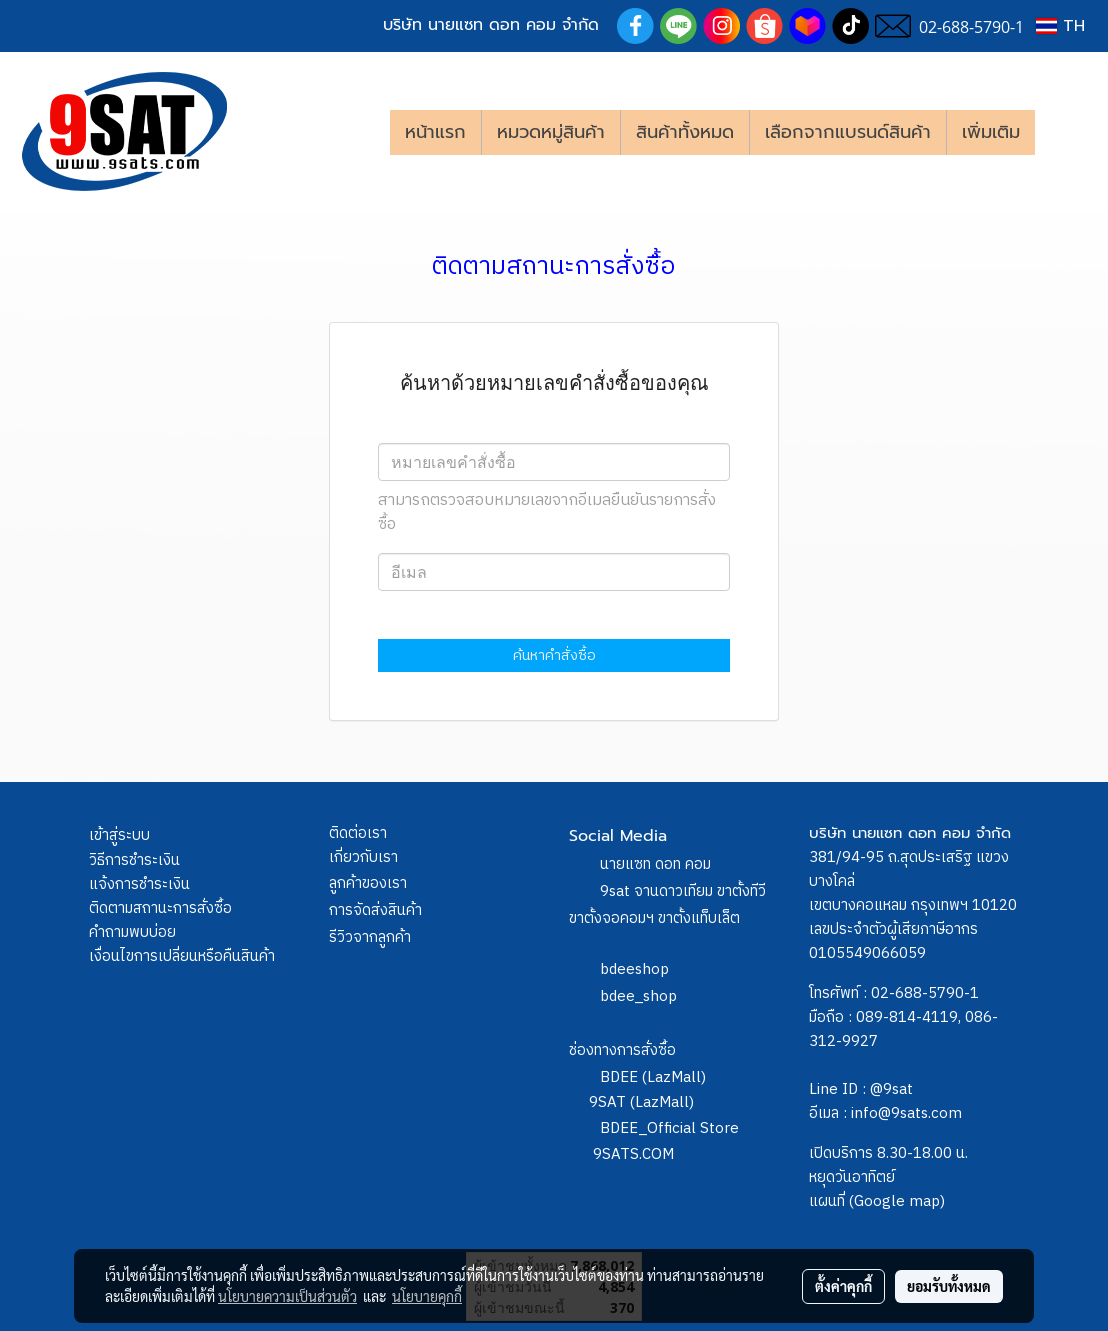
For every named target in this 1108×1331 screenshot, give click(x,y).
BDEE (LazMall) (653, 1077)
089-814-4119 (907, 1017)
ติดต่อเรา (358, 833)
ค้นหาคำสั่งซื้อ (554, 655)
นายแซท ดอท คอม (655, 864)
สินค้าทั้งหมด (685, 132)
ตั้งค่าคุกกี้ (843, 1286)
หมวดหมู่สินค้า (551, 132)
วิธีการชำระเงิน (134, 860)
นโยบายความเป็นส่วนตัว (287, 1296)
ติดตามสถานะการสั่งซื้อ (160, 908)
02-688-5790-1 (925, 993)
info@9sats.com (906, 1113)
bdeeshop (634, 969)
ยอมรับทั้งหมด (949, 1286)
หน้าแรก (435, 132)
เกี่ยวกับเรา (363, 857)
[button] (1065, 132)
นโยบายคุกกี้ (427, 1296)
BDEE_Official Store (669, 1128)
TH (1060, 26)
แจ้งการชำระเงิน (139, 884)
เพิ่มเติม (991, 132)
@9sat (891, 1089)
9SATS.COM (633, 1154)
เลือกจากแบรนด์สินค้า (848, 132)
